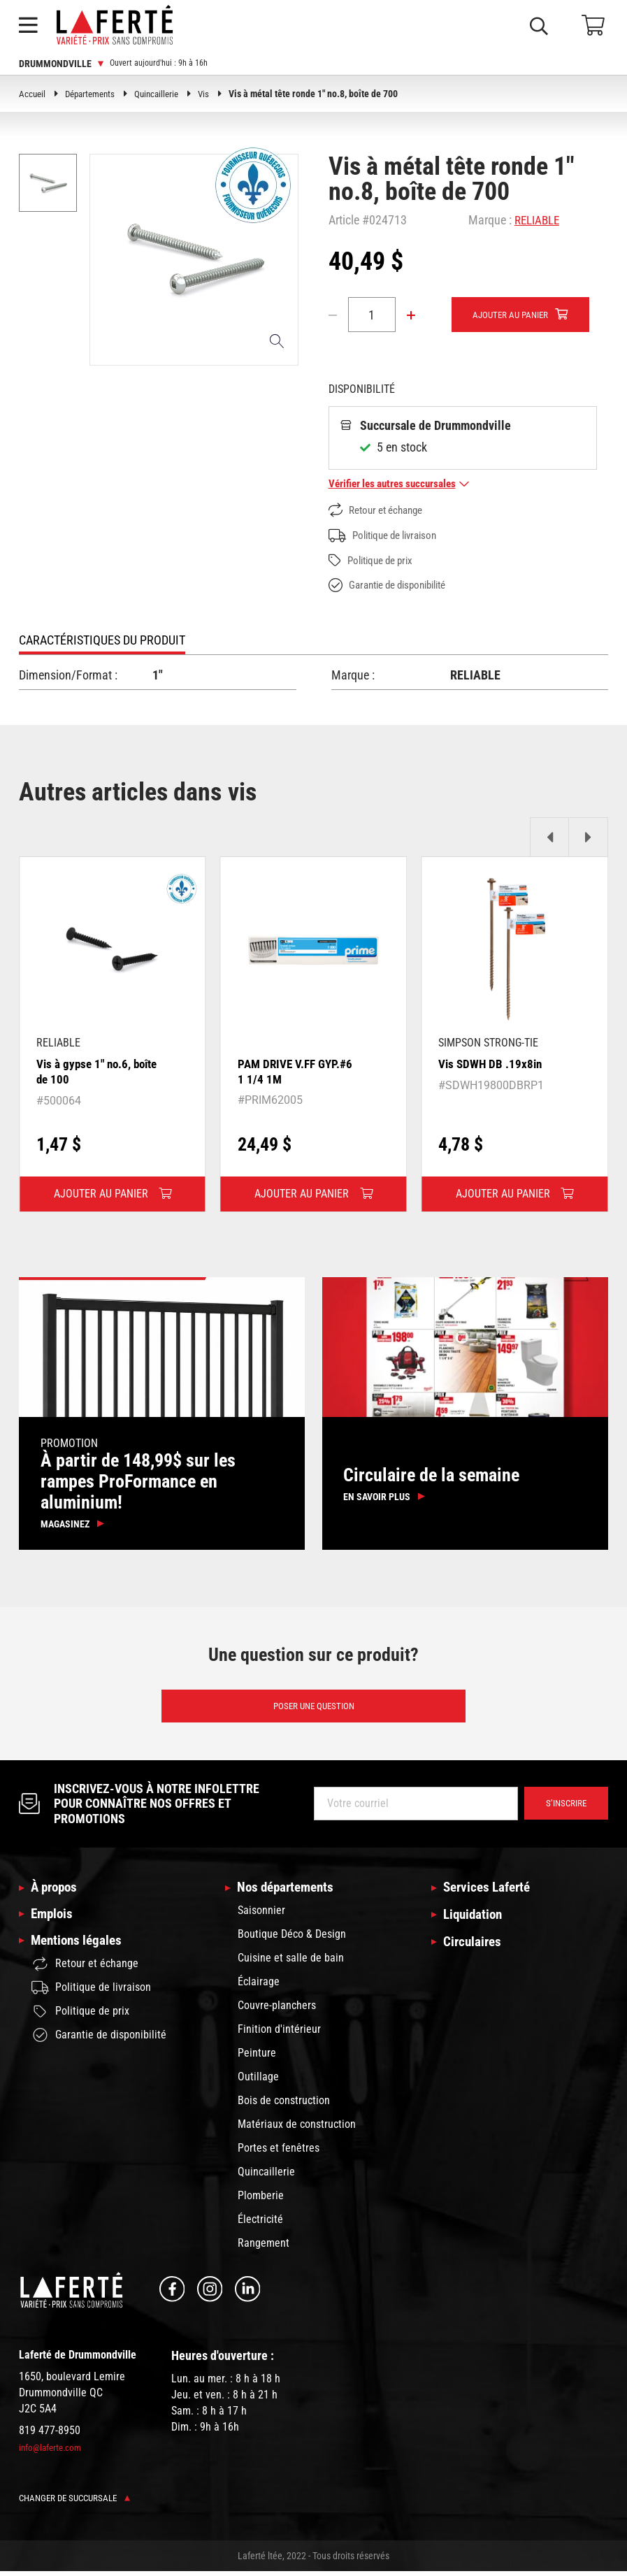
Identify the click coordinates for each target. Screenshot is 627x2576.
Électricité (260, 2224)
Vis (214, 93)
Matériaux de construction (297, 2129)
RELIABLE (539, 220)
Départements (94, 93)
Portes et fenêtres (278, 2152)
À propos (56, 1891)
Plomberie (261, 2200)
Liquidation (474, 1919)
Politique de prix (375, 561)
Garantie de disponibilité (394, 586)
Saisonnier (261, 1915)
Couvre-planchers (277, 2010)
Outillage (258, 2081)
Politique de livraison (388, 537)
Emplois (53, 1919)
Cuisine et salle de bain (291, 1962)
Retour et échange (380, 511)
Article (344, 220)
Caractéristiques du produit (102, 641)
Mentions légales (79, 1948)
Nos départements (288, 1891)
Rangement (263, 2247)
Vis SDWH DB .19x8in (491, 1065)
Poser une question (313, 1709)
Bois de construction (284, 2105)
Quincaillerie (165, 93)
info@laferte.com (52, 2451)
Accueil (33, 93)
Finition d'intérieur (279, 2034)
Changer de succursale (78, 2502)
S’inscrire (564, 1807)
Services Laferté (490, 1891)
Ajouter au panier (514, 315)
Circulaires (473, 1948)
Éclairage (259, 1986)
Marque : (490, 220)
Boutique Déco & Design (292, 1938)
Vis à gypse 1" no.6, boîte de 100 (85, 1073)
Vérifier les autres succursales (404, 484)
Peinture (257, 2057)
